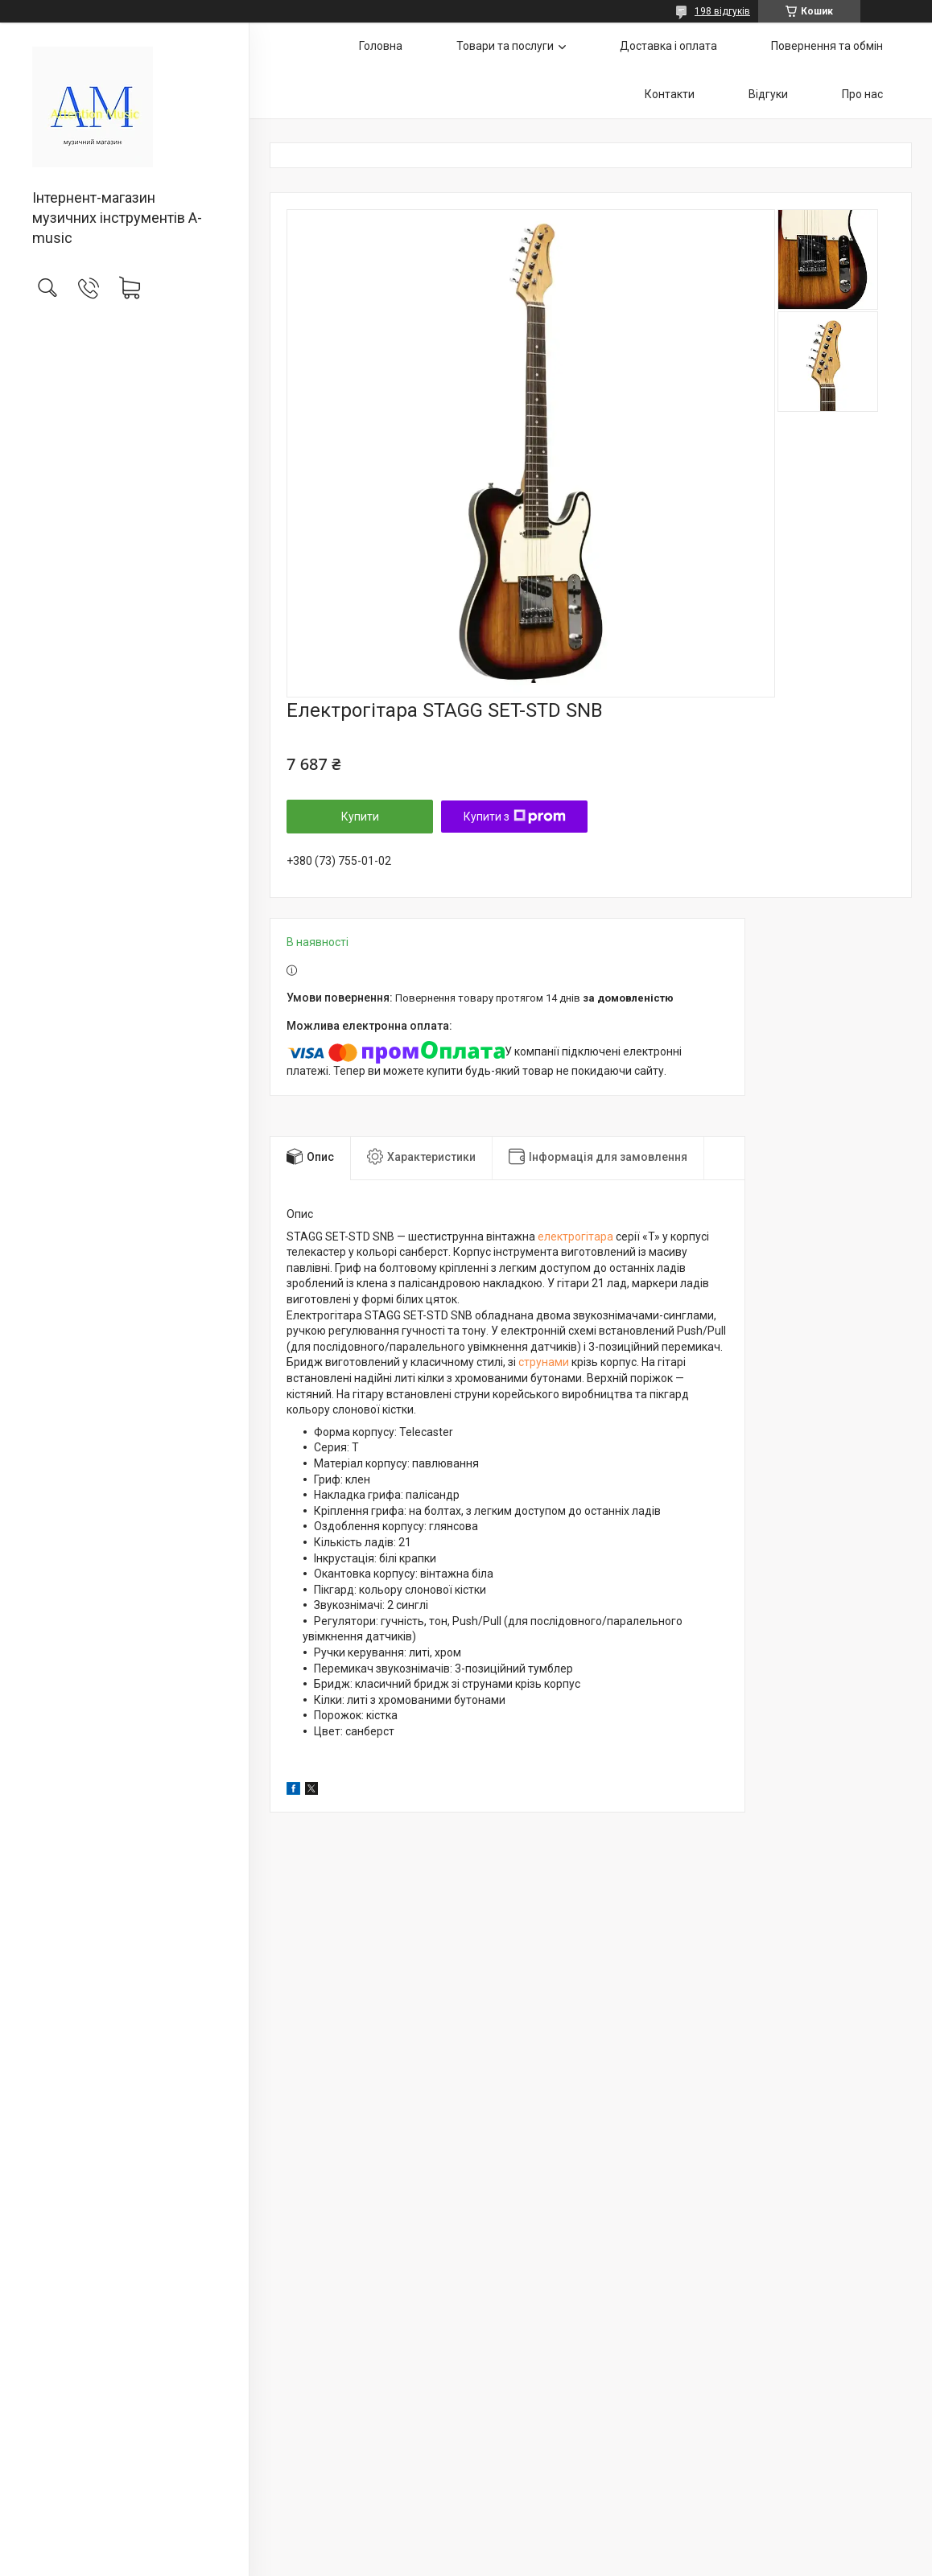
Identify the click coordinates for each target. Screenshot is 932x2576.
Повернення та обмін (827, 45)
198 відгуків (722, 11)
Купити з (515, 816)
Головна (380, 45)
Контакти (670, 94)
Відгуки (768, 94)
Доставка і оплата (668, 45)
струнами (543, 1362)
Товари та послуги (505, 45)
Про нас (862, 94)
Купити (360, 816)
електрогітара (575, 1236)
